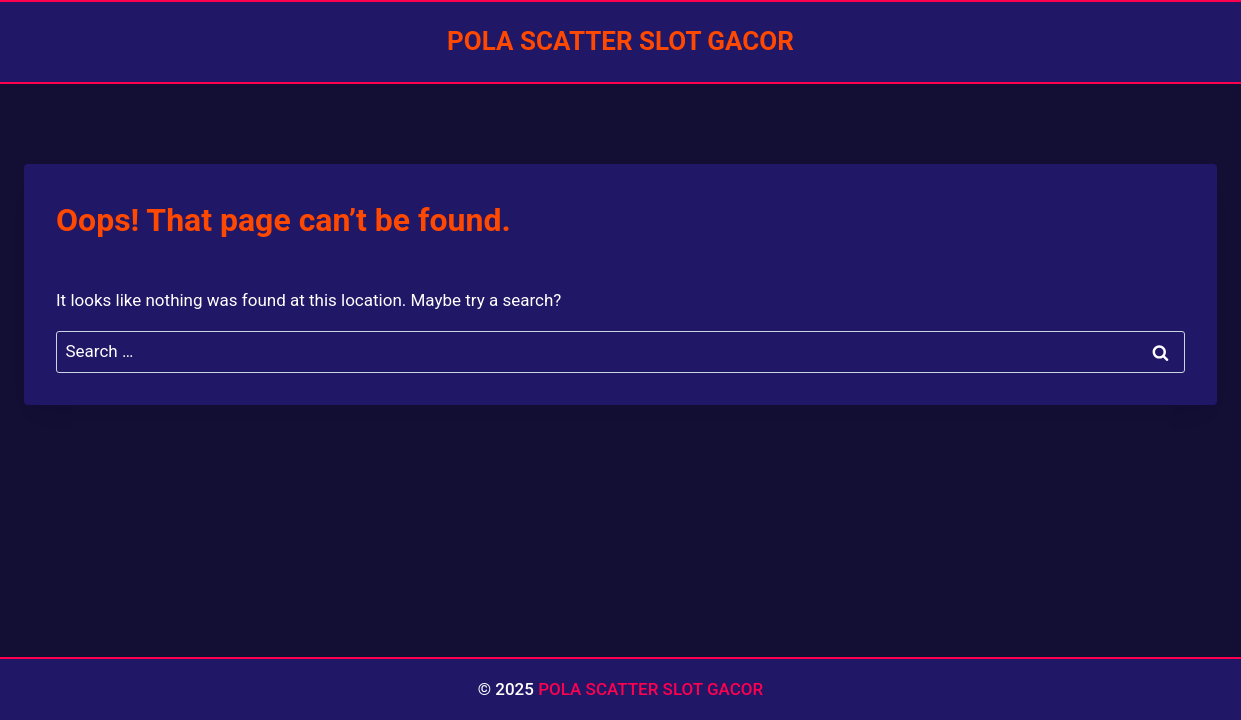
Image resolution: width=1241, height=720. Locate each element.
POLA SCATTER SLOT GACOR (650, 689)
